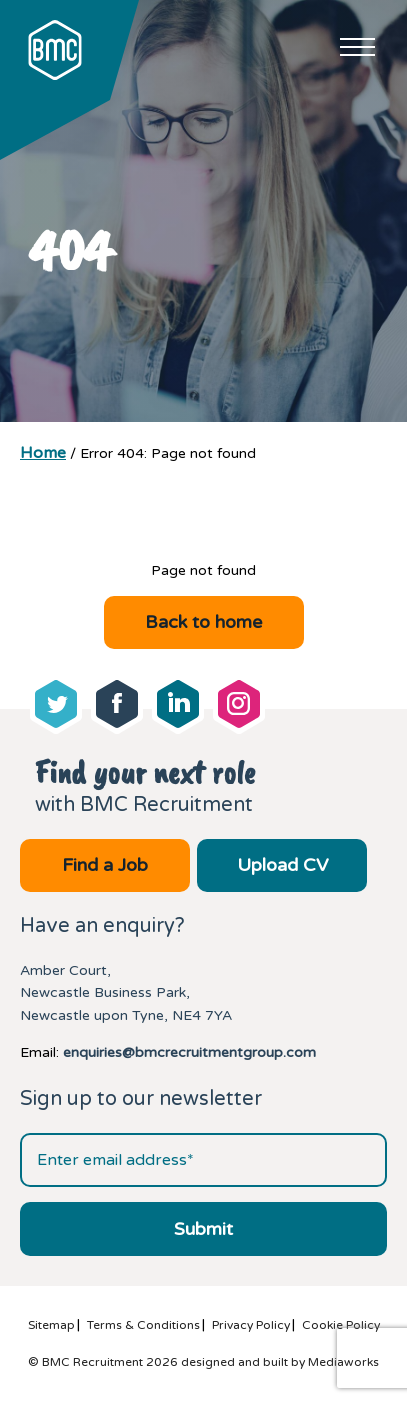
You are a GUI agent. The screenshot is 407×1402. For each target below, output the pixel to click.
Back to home (203, 622)
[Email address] (203, 1160)
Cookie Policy (341, 1325)
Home (43, 453)
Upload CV (282, 865)
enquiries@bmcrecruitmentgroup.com (189, 1052)
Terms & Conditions (143, 1325)
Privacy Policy (251, 1325)
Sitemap (51, 1325)
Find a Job (105, 865)
